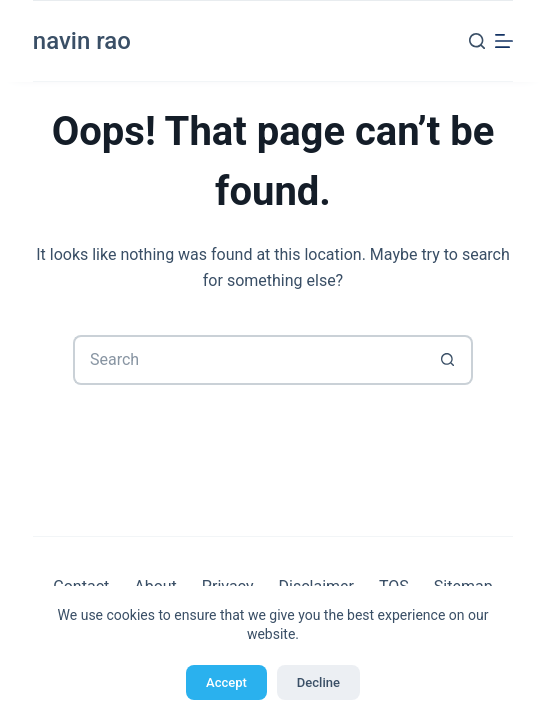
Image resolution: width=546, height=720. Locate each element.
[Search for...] (248, 360)
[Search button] (448, 360)
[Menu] (504, 41)
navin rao (82, 41)
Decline (318, 682)
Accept (226, 682)
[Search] (477, 41)
